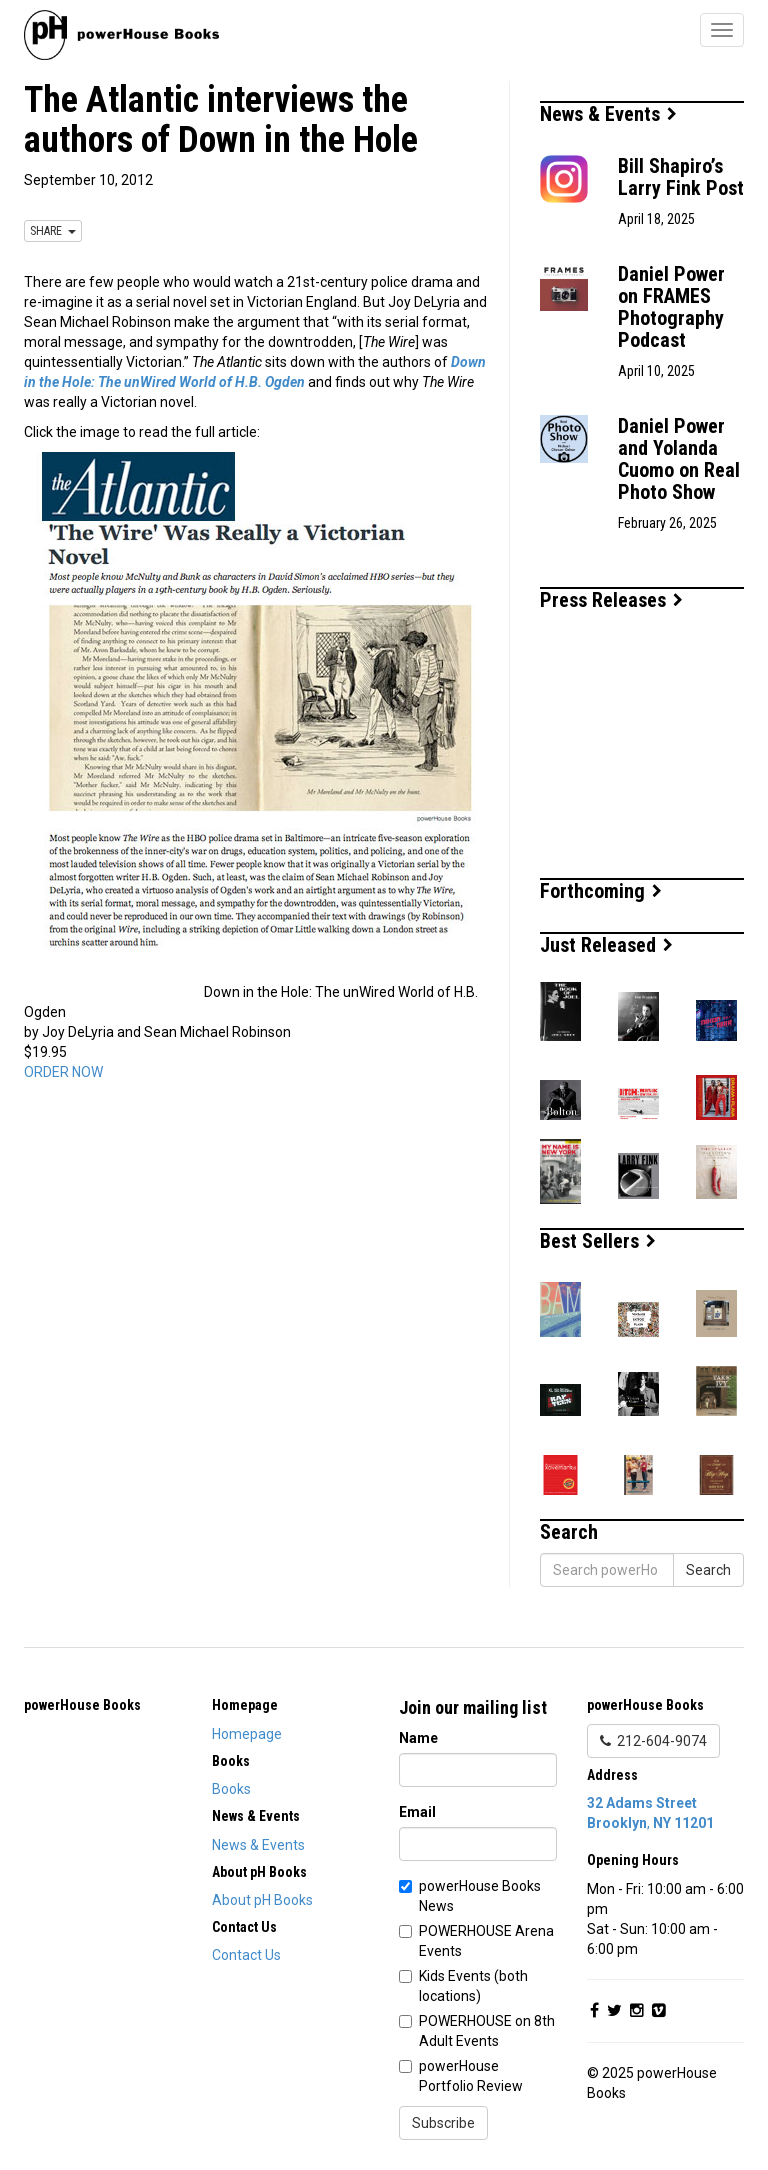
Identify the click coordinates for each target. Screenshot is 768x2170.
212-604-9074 (653, 1741)
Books (231, 1789)
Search (708, 1570)
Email (417, 1812)
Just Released (606, 945)
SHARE (53, 231)
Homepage (247, 1734)
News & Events (608, 114)
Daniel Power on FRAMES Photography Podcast (671, 307)
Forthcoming (601, 891)
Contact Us (246, 1955)
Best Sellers (598, 1241)
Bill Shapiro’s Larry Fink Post (681, 177)
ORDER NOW (63, 1072)
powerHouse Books (82, 1705)
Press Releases (611, 600)
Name (418, 1738)
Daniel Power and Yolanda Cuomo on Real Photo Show (679, 459)
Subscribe (443, 2123)
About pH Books (262, 1900)
